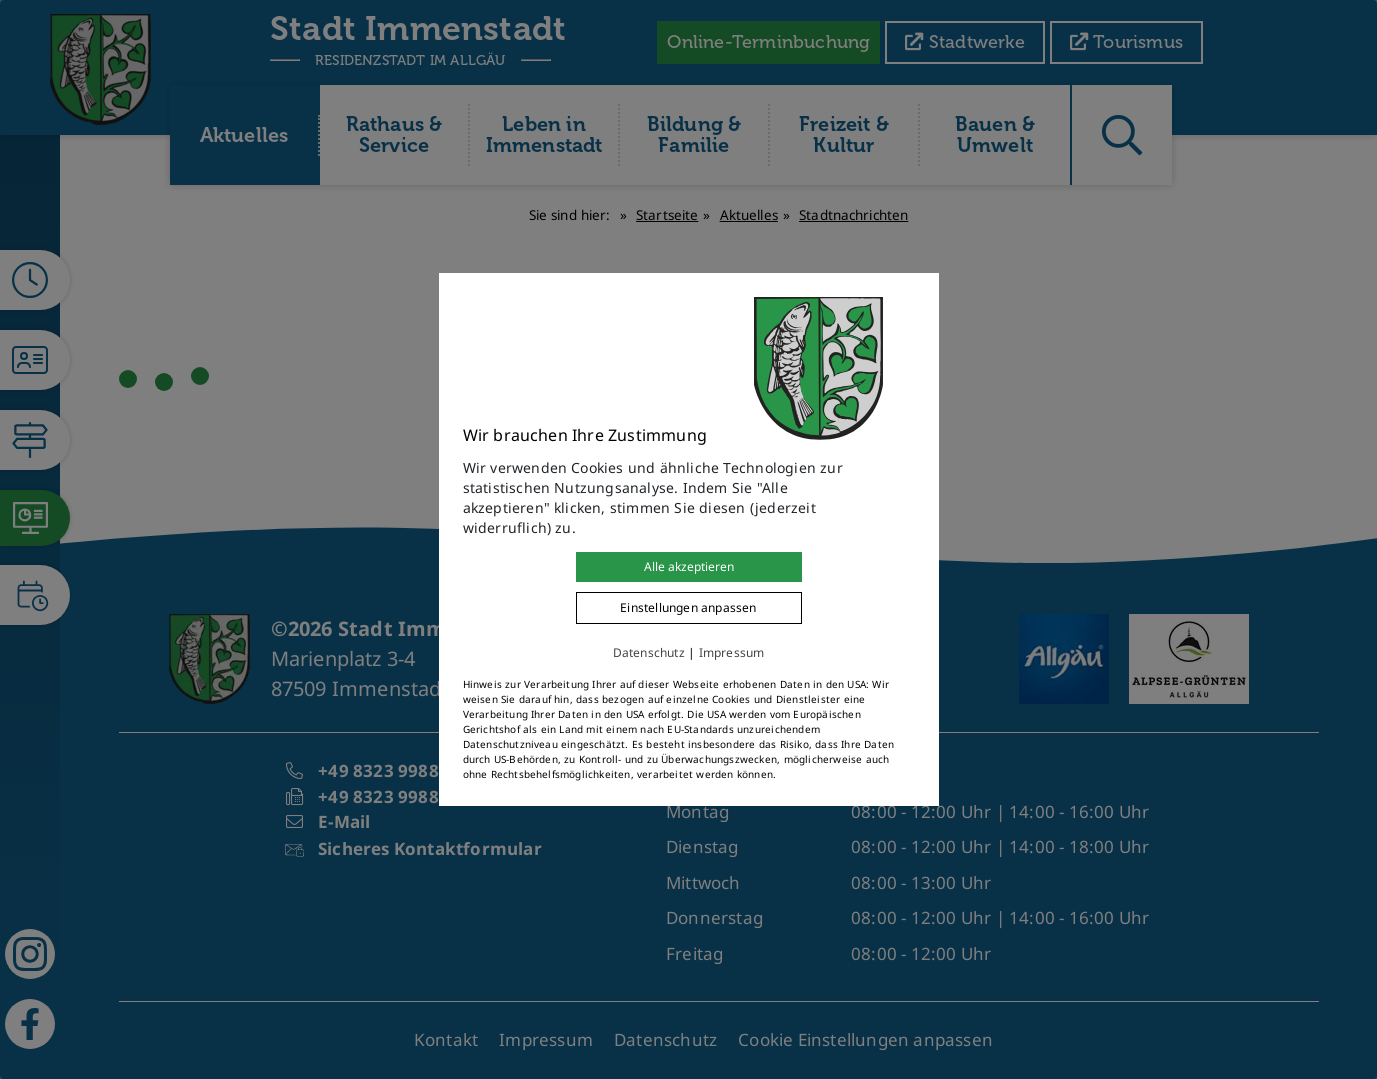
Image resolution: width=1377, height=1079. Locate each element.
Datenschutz (649, 652)
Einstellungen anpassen (688, 607)
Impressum (732, 652)
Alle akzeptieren (689, 566)
